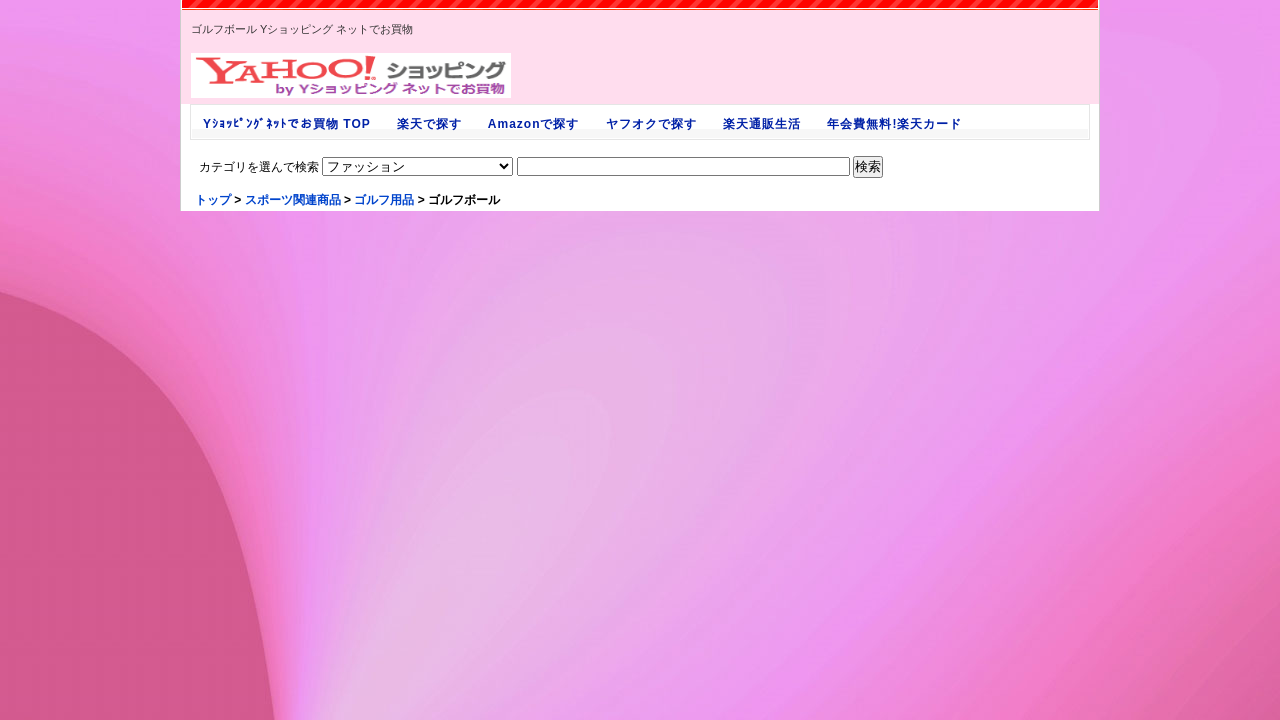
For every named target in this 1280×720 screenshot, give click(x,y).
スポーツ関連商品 (293, 200)
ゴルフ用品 (384, 200)
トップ (213, 200)
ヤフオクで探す (651, 124)
